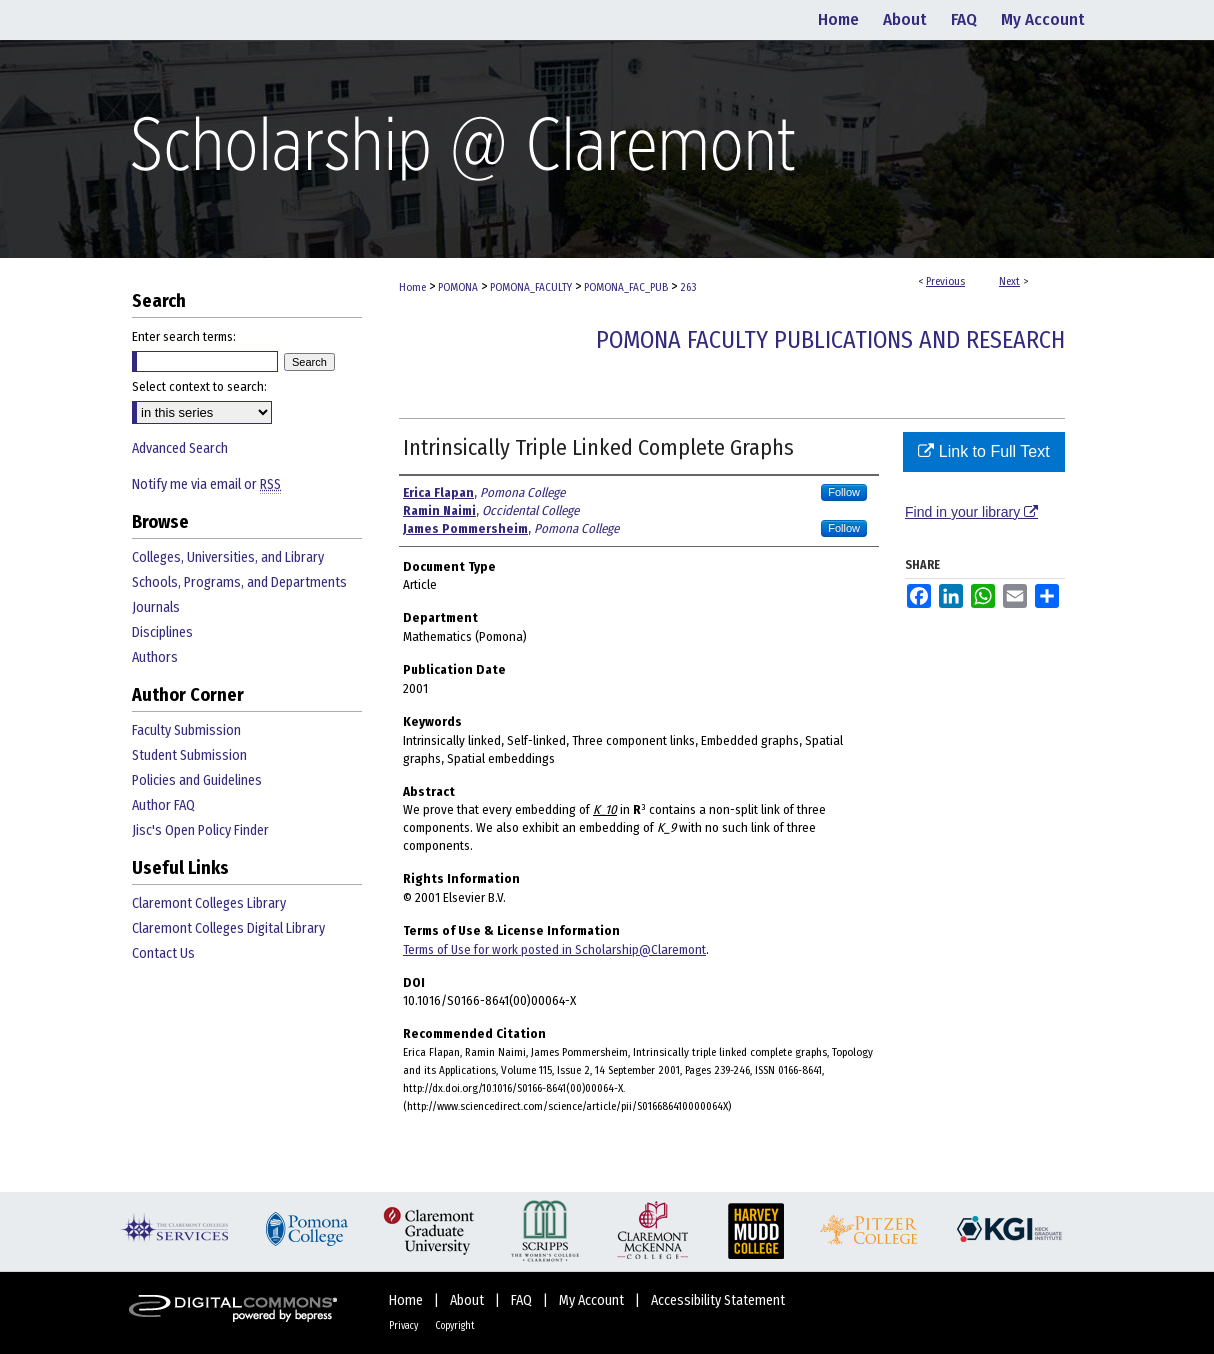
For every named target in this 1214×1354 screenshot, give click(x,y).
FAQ (523, 1300)
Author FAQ (163, 805)
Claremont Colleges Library (209, 903)
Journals (156, 607)
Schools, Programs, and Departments (239, 582)
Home (412, 287)
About (468, 1300)
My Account (593, 1300)
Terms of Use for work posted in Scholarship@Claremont (554, 949)
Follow (844, 492)
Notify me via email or (206, 484)
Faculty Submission (186, 730)
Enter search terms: (184, 336)
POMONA (458, 287)
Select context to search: (199, 386)
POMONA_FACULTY (531, 287)
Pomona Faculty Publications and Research (830, 340)
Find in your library (971, 512)
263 (688, 287)
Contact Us (163, 953)
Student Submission (189, 755)
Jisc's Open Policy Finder (200, 830)
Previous (945, 281)
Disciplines (162, 632)
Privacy (404, 1326)
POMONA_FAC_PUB (626, 287)
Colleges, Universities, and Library (228, 557)
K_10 (605, 809)
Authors (155, 657)
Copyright (455, 1326)
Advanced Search (180, 448)
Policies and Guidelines (197, 780)
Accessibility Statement (718, 1300)
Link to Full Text (983, 451)
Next (1009, 281)
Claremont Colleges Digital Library (228, 928)
